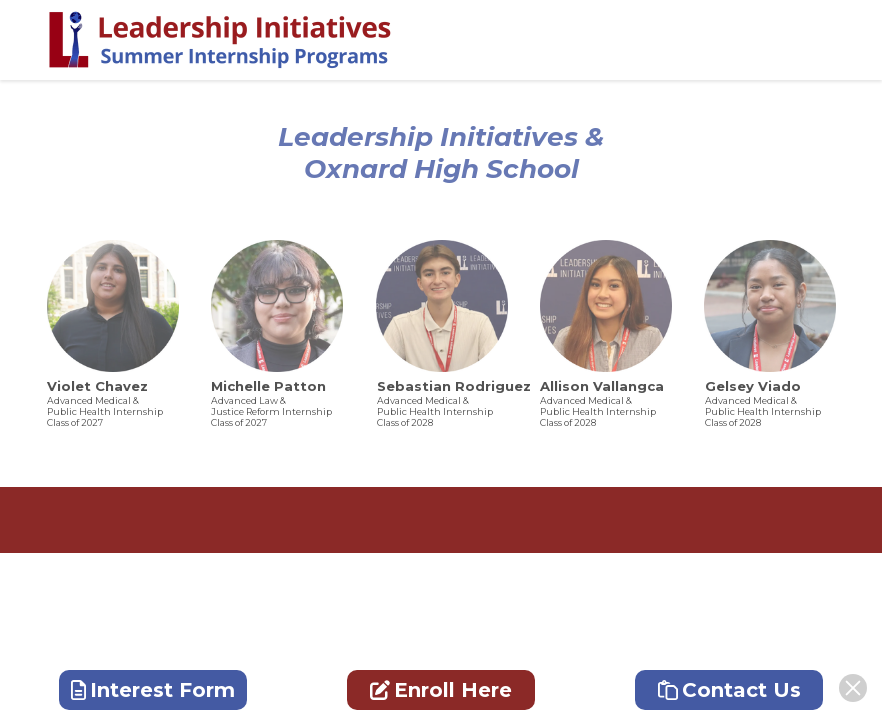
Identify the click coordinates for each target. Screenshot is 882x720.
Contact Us (729, 690)
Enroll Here (441, 690)
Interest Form (153, 690)
